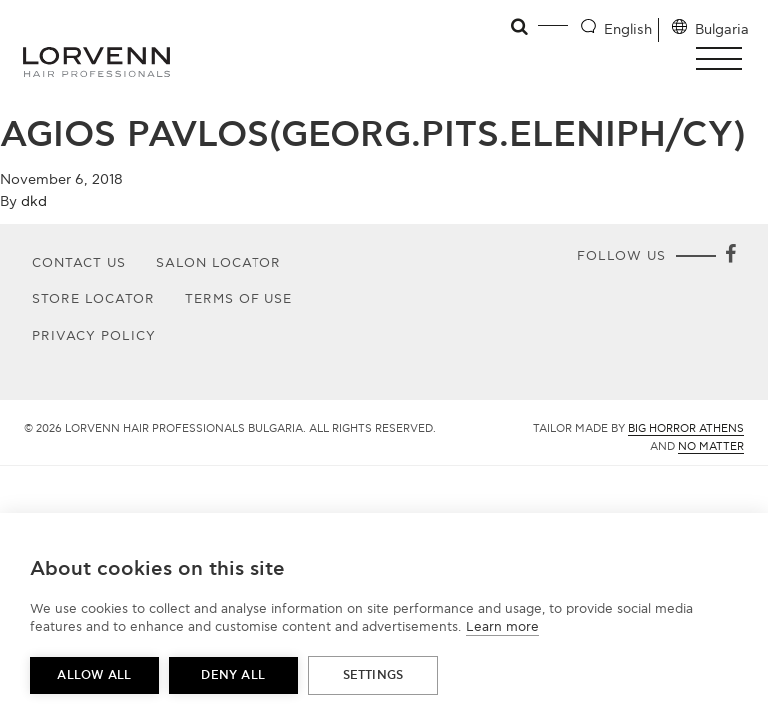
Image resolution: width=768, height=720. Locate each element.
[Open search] (520, 27)
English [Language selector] (628, 29)
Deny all (233, 675)
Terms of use (239, 299)
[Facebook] (730, 256)
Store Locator (93, 299)
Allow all (94, 675)
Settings (373, 675)
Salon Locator (219, 263)
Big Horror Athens (686, 428)
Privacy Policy (94, 336)
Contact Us (79, 263)
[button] (724, 58)
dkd (34, 201)
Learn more (502, 627)
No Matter (711, 446)
